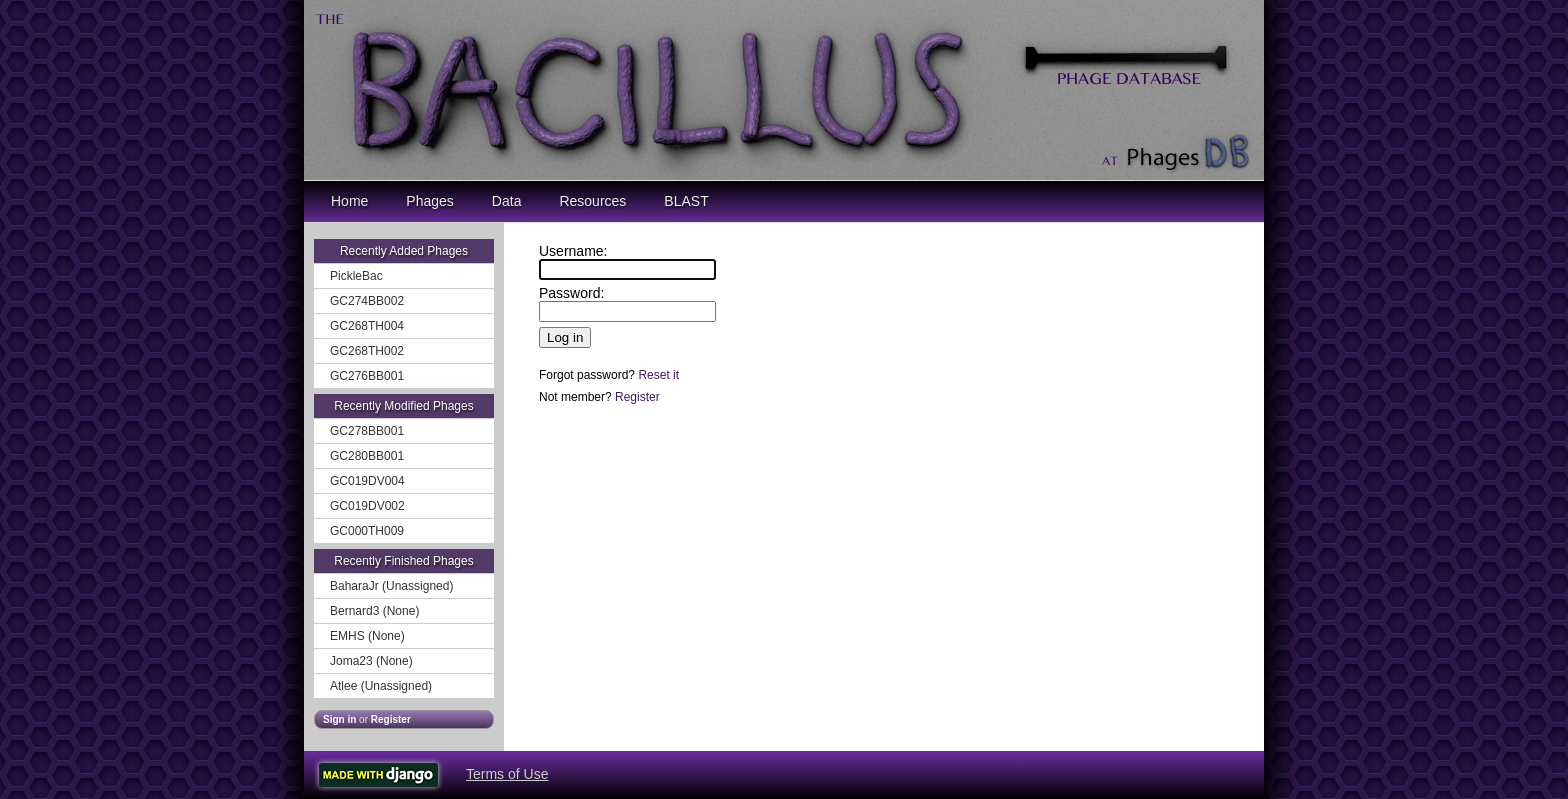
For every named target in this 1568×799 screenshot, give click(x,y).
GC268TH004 (367, 326)
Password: (571, 293)
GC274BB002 (367, 301)
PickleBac (356, 276)
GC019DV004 (367, 481)
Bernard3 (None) (374, 611)
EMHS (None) (367, 636)
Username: (573, 251)
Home (349, 201)
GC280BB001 (367, 456)
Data (507, 201)
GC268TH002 (367, 351)
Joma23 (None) (371, 661)
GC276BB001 (367, 376)
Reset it (658, 375)
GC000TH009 (367, 531)
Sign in (339, 719)
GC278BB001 (367, 431)
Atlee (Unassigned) (381, 686)
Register (391, 719)
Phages (429, 201)
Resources (592, 201)
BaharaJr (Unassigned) (391, 586)
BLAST (686, 201)
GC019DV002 (367, 506)
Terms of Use (507, 774)
